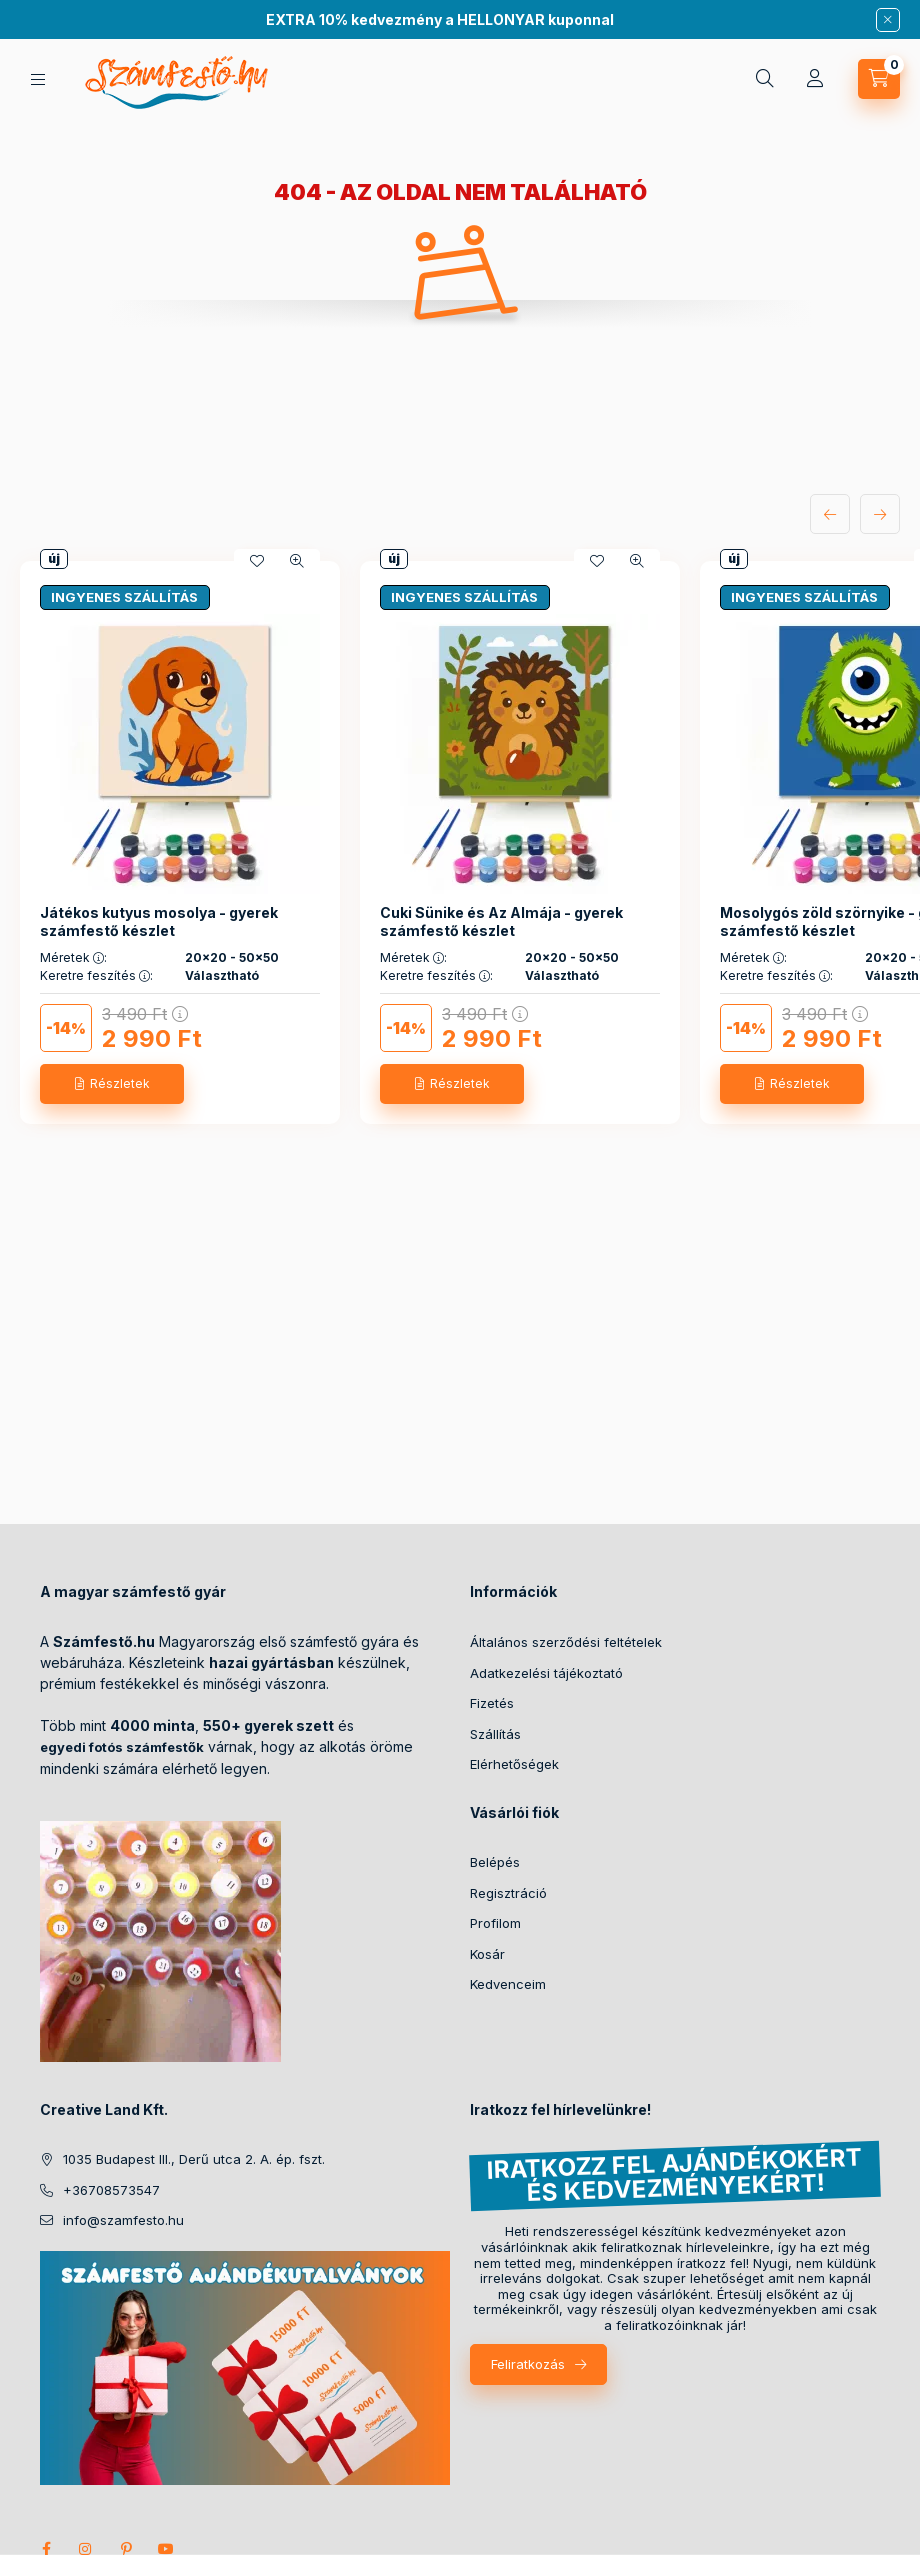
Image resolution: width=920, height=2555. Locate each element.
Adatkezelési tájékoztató (546, 1673)
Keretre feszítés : (96, 976)
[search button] (765, 79)
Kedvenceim (508, 1984)
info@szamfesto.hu (123, 2220)
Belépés (495, 1862)
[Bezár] (888, 20)
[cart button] (879, 79)
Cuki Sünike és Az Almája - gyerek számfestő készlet (501, 921)
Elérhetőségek (514, 1764)
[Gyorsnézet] (297, 561)
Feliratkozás (528, 2364)
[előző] (830, 514)
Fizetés (492, 1703)
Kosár (487, 1954)
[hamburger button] (38, 79)
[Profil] (815, 79)
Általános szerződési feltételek (566, 1642)
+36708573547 (111, 2190)
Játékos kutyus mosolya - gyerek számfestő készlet (159, 921)
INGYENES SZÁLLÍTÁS (124, 597)
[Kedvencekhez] (257, 561)
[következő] (880, 514)
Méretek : (73, 958)
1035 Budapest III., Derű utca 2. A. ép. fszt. (194, 2159)
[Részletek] (112, 1084)
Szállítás (495, 1734)
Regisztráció (508, 1893)
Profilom (495, 1923)
